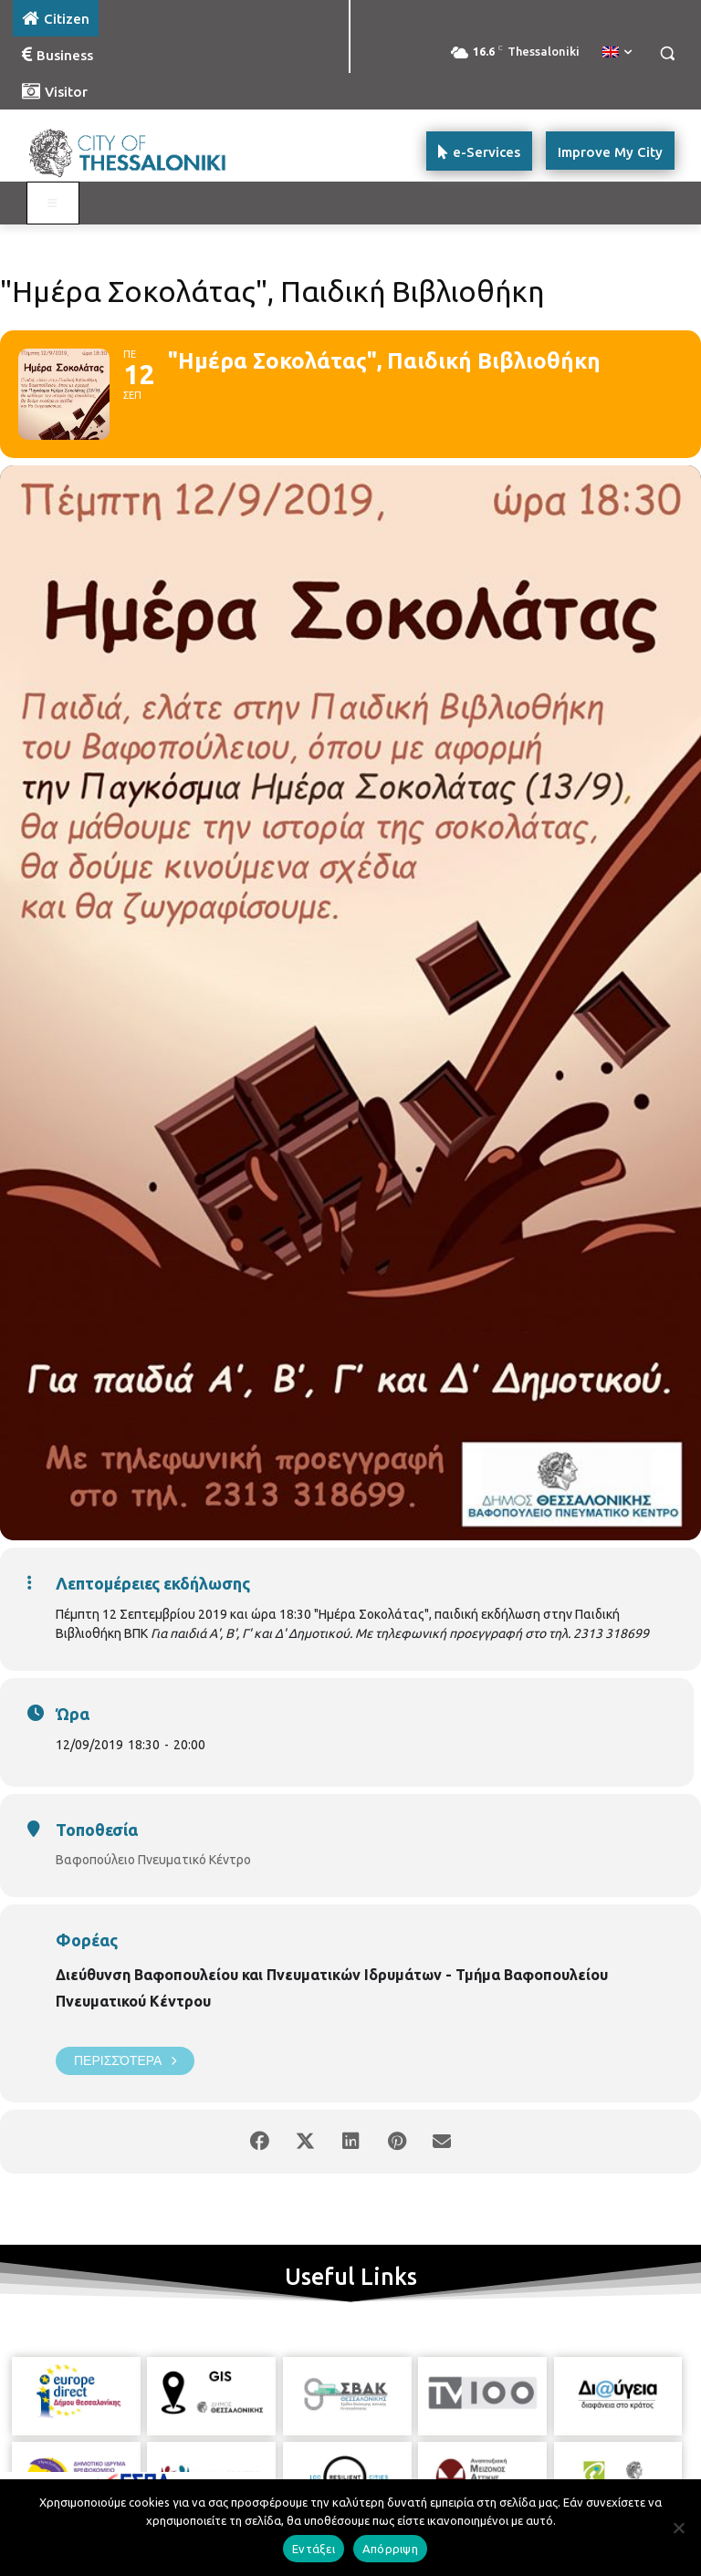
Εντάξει (313, 2548)
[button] (666, 53)
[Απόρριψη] (678, 2528)
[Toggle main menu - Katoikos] (52, 203)
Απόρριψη (390, 2548)
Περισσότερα (125, 2060)
